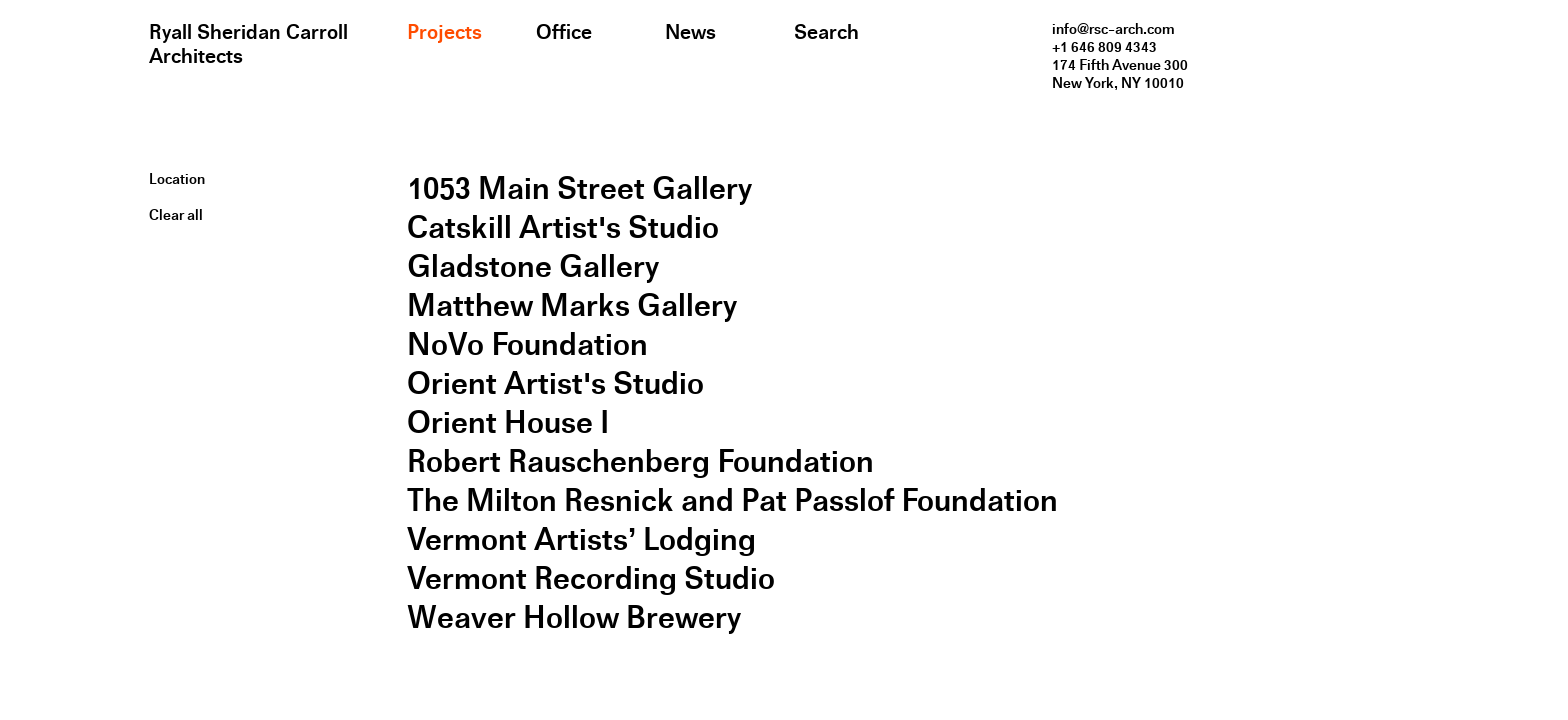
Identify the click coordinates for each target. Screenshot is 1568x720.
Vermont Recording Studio (591, 578)
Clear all (176, 215)
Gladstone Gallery (533, 266)
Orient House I (508, 422)
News (690, 32)
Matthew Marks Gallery (572, 305)
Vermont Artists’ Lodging (581, 539)
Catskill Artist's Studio (563, 227)
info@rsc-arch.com (1113, 29)
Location (177, 179)
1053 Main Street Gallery (579, 188)
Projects (444, 32)
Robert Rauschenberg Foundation (640, 461)
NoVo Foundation (527, 344)
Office (564, 32)
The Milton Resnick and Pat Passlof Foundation (732, 500)
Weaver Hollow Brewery (574, 617)
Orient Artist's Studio (555, 383)
